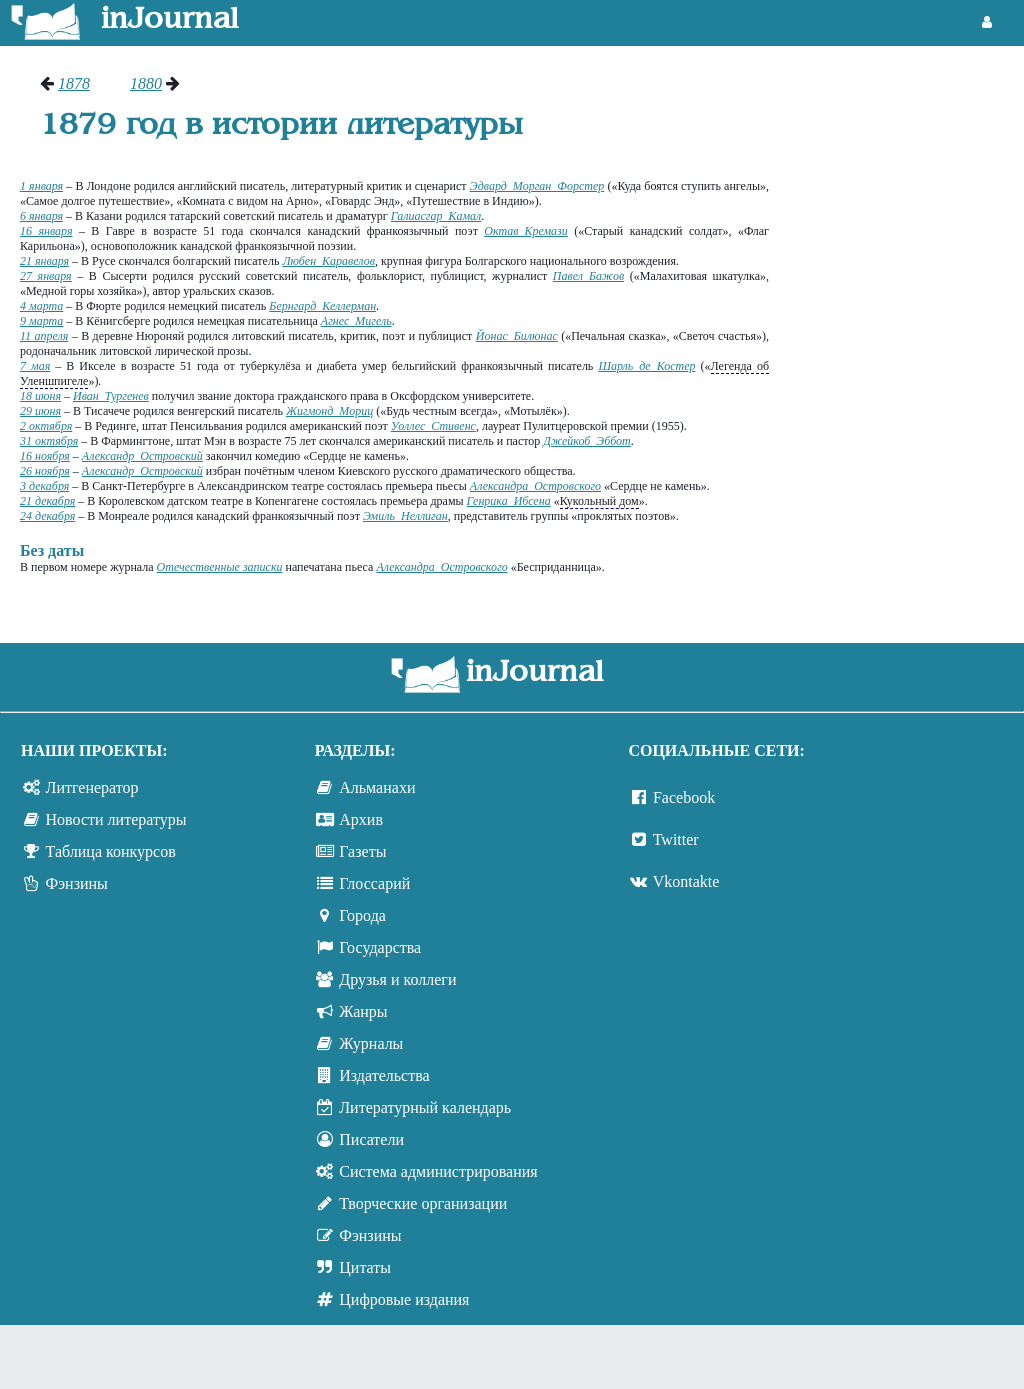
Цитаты (365, 1267)
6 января (41, 216)
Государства (380, 947)
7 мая (35, 366)
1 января (41, 186)
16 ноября (45, 456)
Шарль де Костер (646, 366)
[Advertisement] (906, 150)
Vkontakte (686, 881)
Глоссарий (374, 883)
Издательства (384, 1075)
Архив (361, 819)
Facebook (684, 797)
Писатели (371, 1139)
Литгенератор (92, 787)
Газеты (362, 851)
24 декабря (47, 516)
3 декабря (44, 486)
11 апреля (44, 336)
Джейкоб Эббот (586, 441)
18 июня (40, 396)
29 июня (40, 411)
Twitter (676, 839)
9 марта (41, 321)
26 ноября (45, 471)
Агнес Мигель (356, 321)
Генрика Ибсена (509, 501)
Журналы (371, 1043)
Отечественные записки (220, 567)
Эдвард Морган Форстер (537, 186)
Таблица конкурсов (111, 851)
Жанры (363, 1011)
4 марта (41, 306)
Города (362, 915)
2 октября (46, 426)
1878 (74, 83)
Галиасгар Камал (436, 216)
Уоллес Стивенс (433, 426)
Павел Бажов (588, 276)
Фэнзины (77, 883)
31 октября (49, 441)
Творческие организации (423, 1203)
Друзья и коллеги (397, 979)
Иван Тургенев (111, 396)
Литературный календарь (425, 1107)
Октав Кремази (525, 231)
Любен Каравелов (328, 261)
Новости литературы (116, 819)
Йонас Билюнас (517, 336)
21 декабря (47, 501)
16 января (46, 231)
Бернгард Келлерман (322, 306)
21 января (44, 261)
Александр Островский (142, 456)
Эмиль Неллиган (405, 516)
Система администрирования (438, 1171)
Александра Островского (535, 486)
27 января (46, 276)
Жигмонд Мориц (329, 411)
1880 (146, 83)
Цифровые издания (404, 1299)
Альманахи (377, 787)
